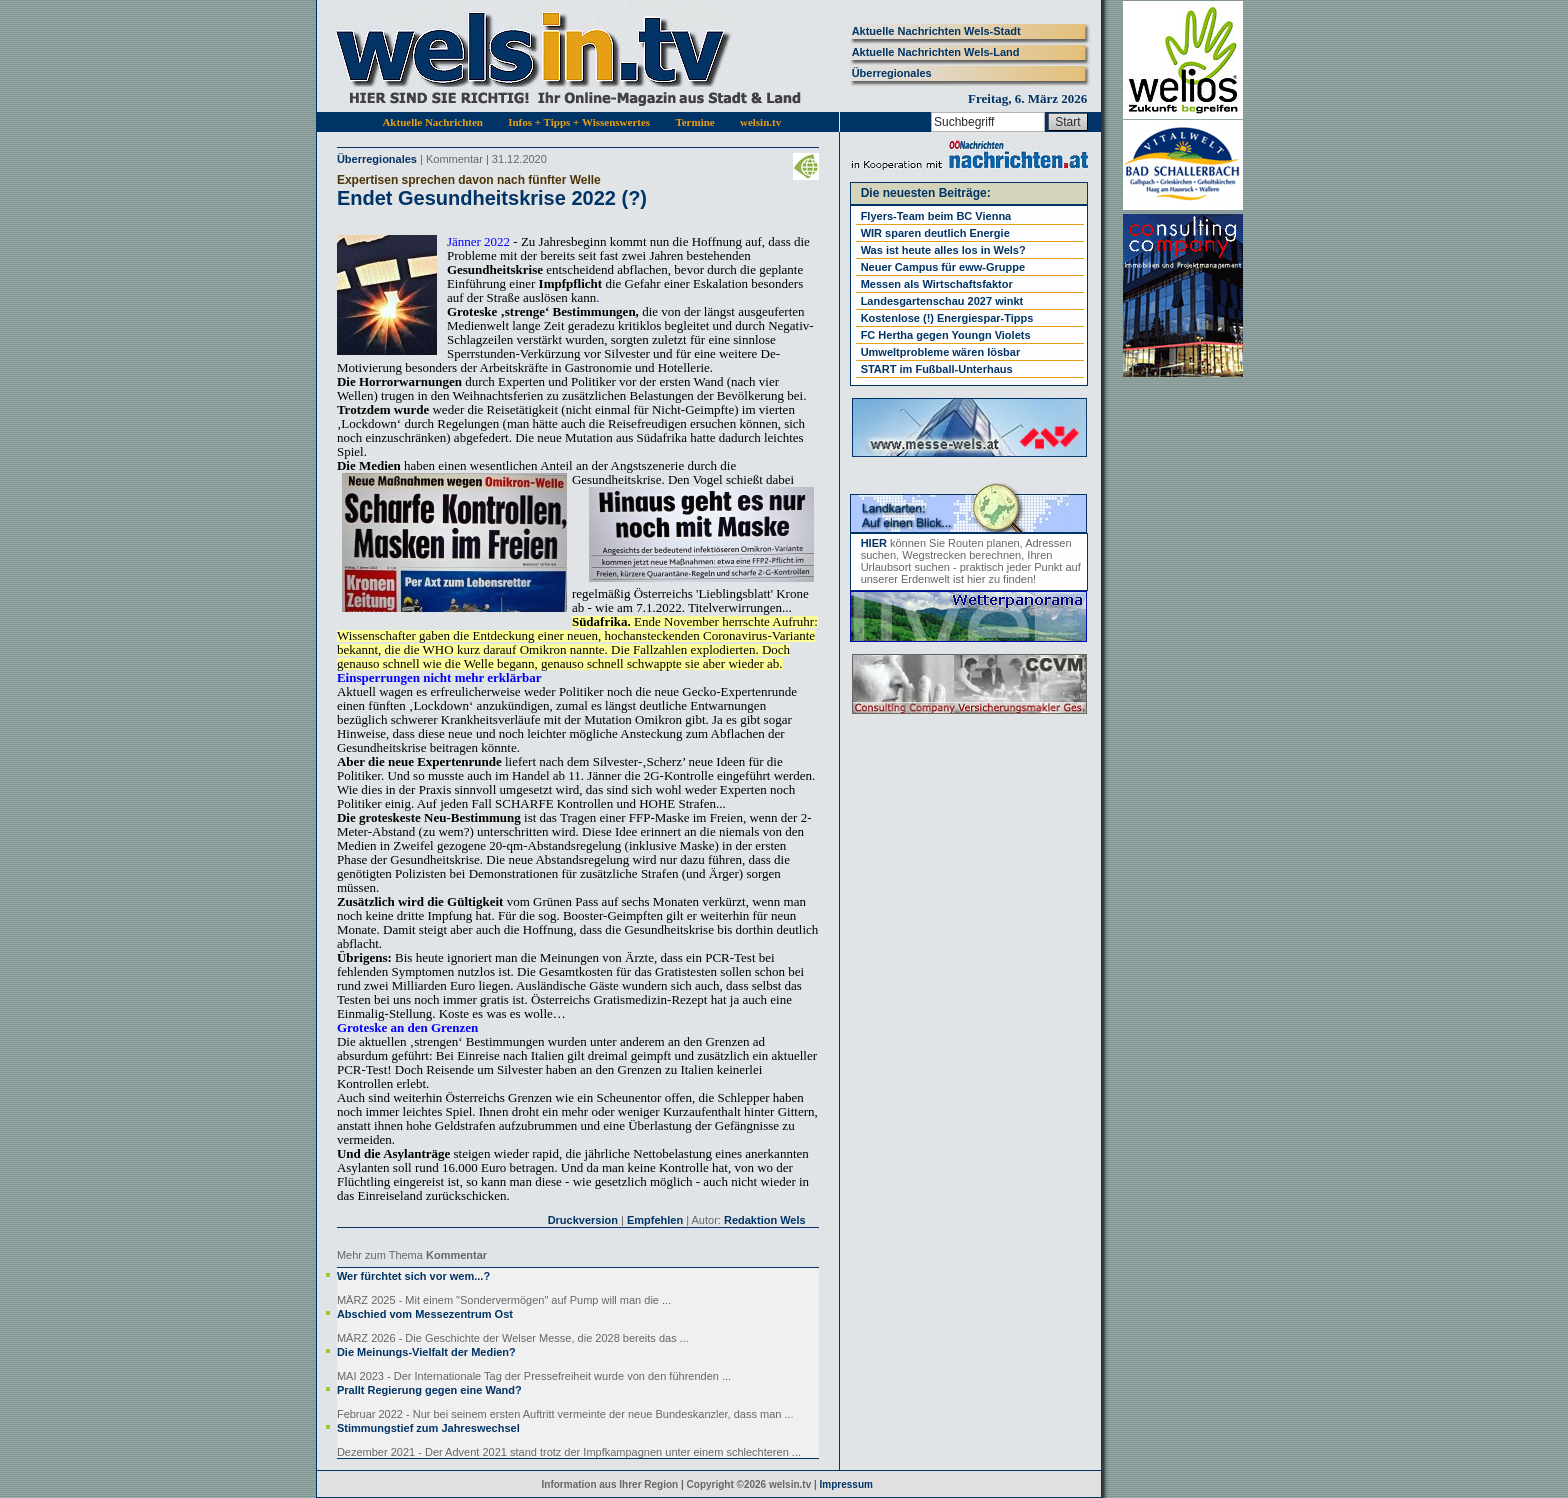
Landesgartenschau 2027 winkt (942, 301)
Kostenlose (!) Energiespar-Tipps (947, 318)
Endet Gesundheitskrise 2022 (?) (492, 198)
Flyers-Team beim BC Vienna (936, 216)
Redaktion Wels (765, 1220)
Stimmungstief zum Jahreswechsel (428, 1428)
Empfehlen (655, 1220)
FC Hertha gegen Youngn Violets (946, 335)
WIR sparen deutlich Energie (935, 233)
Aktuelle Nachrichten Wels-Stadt (936, 31)
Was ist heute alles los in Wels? (943, 250)
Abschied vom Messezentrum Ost (425, 1314)
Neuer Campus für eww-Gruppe (943, 267)
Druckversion (583, 1220)
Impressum (846, 1484)
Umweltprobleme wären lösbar (941, 352)
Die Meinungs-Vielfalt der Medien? (426, 1352)
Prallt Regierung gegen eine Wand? (429, 1390)
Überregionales (892, 73)
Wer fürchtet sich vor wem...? (413, 1276)
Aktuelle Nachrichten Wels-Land (936, 52)
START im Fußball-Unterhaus (937, 369)
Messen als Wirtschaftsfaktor (937, 284)
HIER (874, 543)
